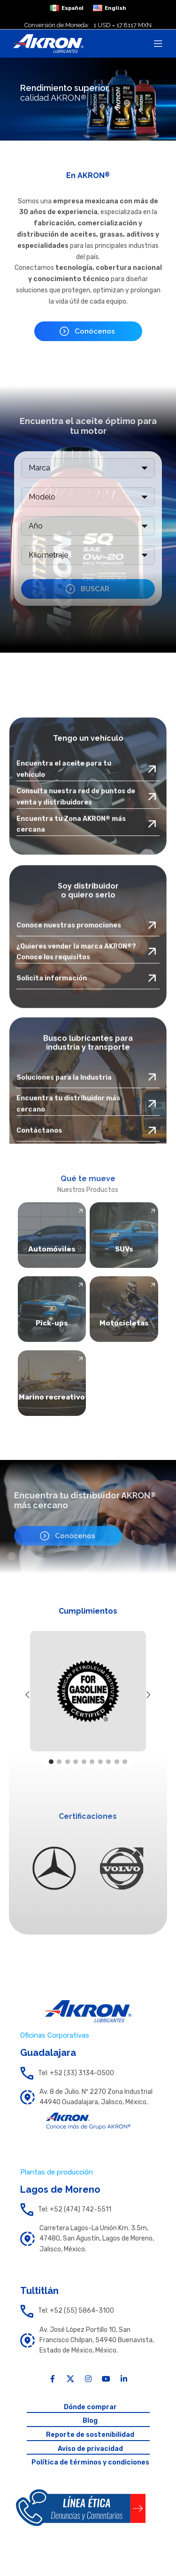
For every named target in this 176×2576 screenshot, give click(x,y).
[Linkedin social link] (124, 2379)
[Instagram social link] (88, 2379)
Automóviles (52, 1249)
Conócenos (95, 331)
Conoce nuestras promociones (68, 1039)
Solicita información (51, 1092)
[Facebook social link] (52, 2379)
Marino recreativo (52, 1397)
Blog (90, 2421)
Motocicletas (124, 1323)
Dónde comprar (90, 2407)
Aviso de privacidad (90, 2449)
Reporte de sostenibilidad (90, 2435)
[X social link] (70, 2379)
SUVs (124, 1249)
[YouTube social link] (106, 2379)
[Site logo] (48, 43)
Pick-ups (52, 1323)
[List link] (88, 2073)
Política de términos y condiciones (90, 2462)
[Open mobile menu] (158, 43)
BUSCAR (95, 589)
